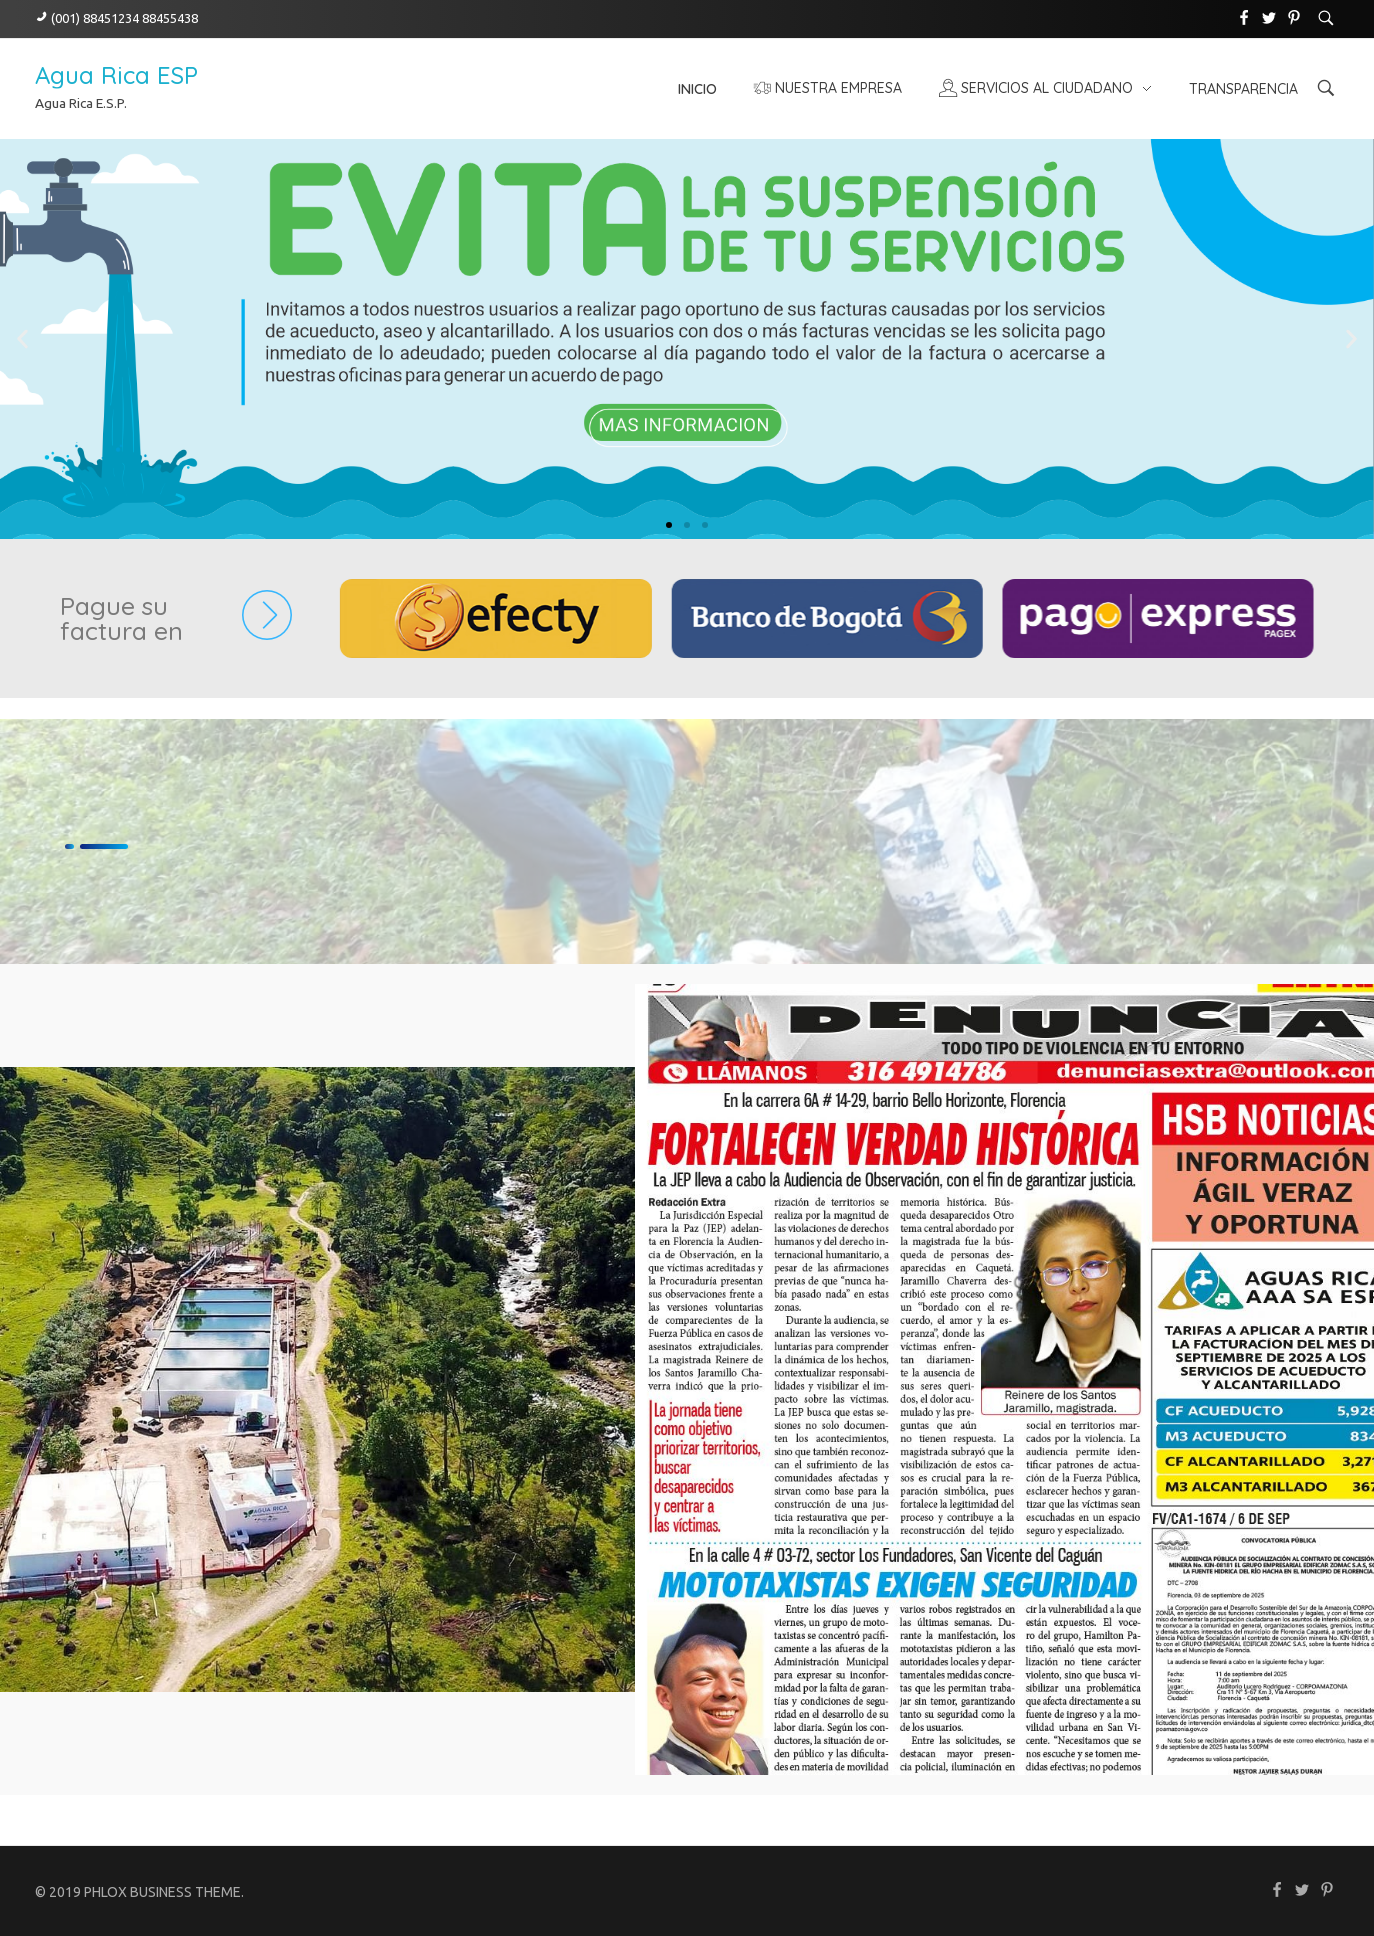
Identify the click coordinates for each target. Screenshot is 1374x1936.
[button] (22, 339)
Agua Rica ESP (116, 75)
